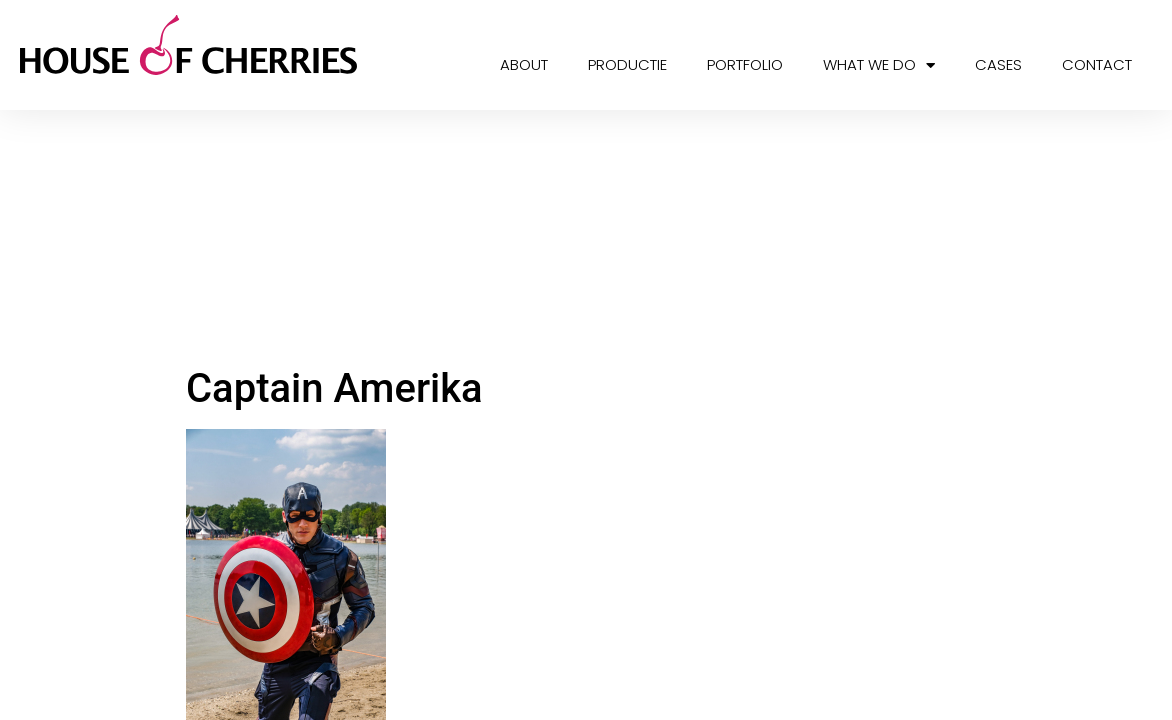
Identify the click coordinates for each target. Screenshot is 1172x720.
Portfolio (745, 64)
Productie (627, 64)
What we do (879, 65)
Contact (1097, 64)
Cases (998, 64)
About (524, 64)
